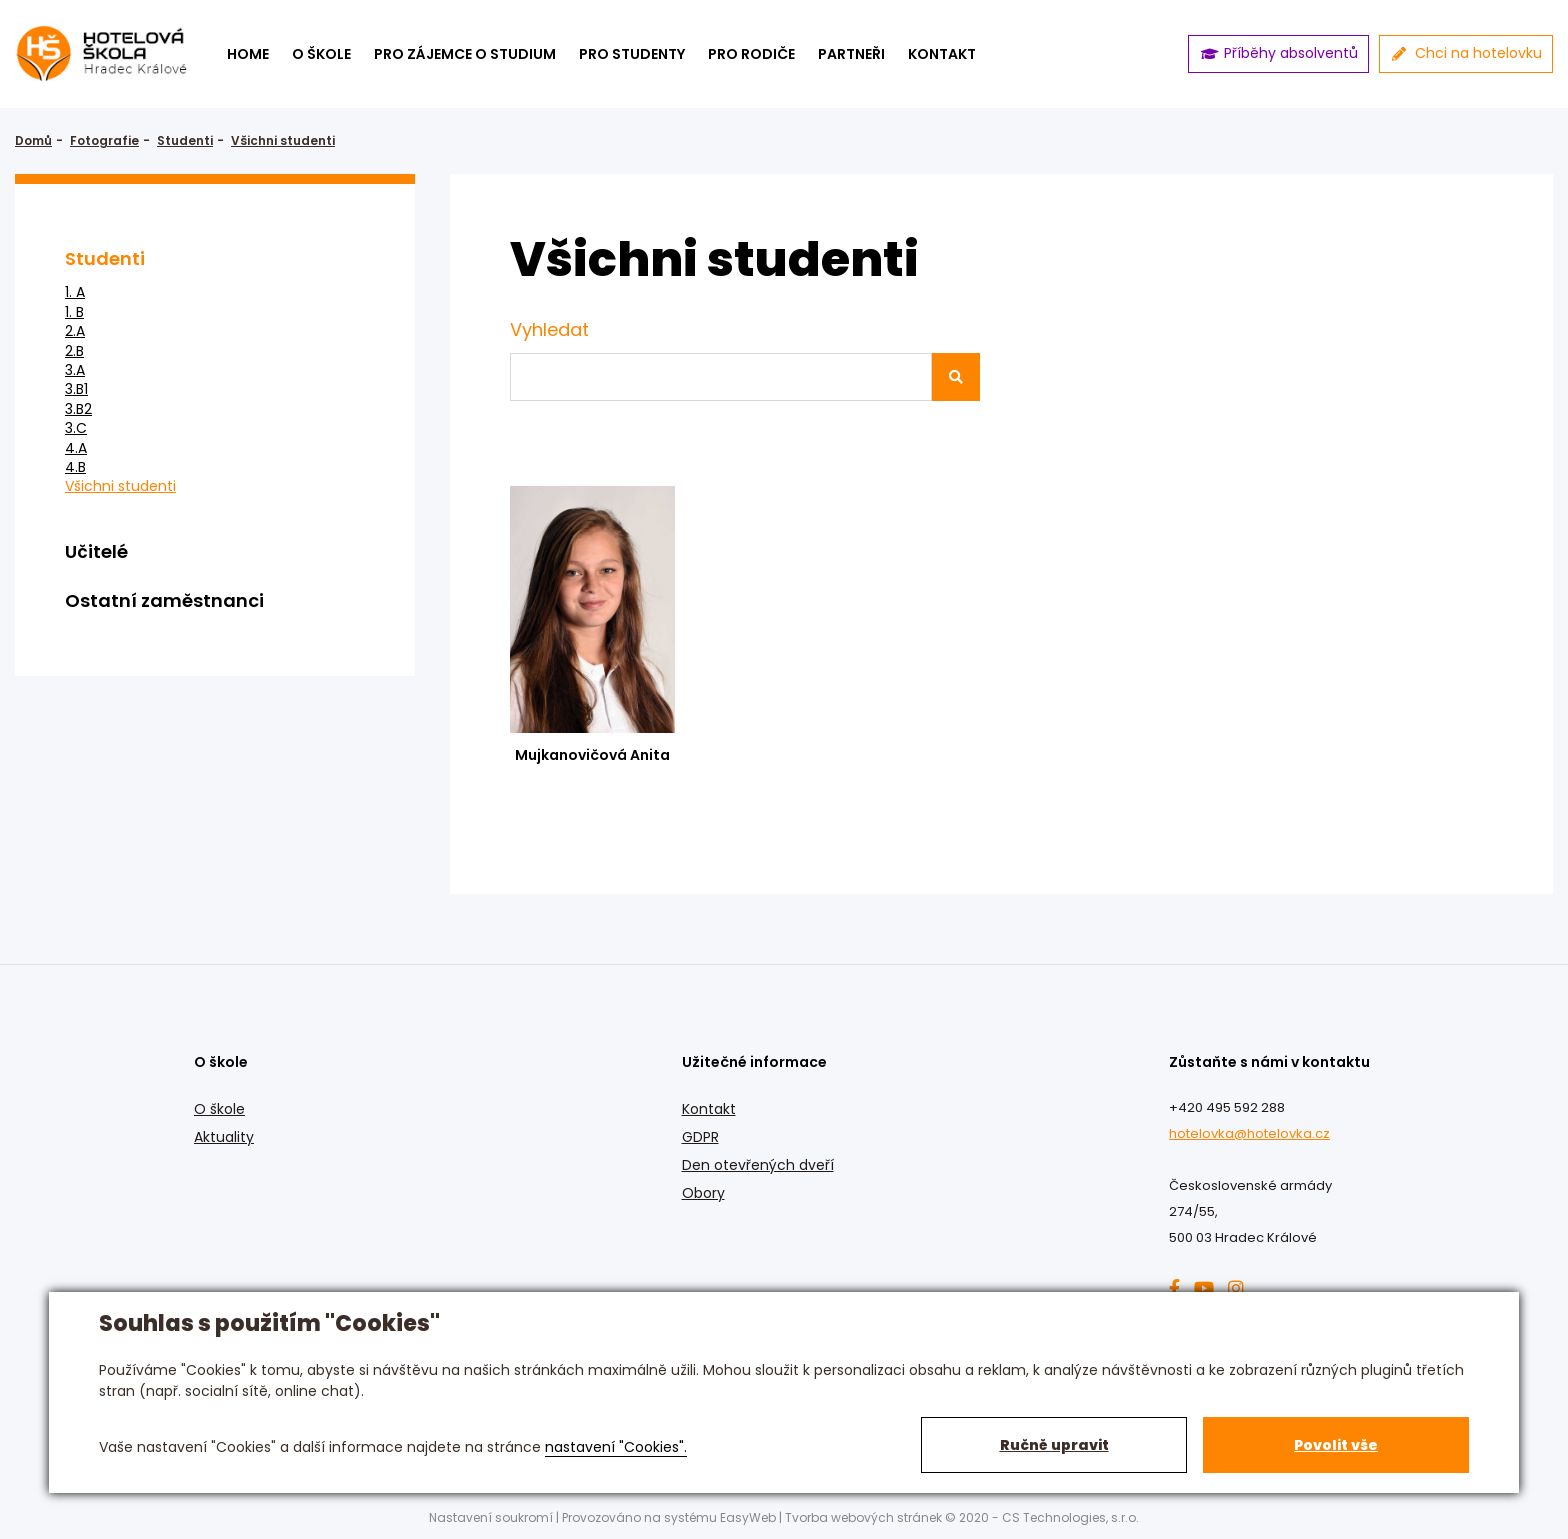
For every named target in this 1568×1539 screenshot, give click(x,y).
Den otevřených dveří (758, 1165)
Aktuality (224, 1137)
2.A (75, 331)
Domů (33, 140)
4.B (75, 467)
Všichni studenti (283, 140)
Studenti (185, 140)
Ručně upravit (1054, 1445)
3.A (75, 370)
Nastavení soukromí (491, 1517)
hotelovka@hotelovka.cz (1249, 1133)
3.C (76, 428)
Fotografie (104, 140)
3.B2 (78, 409)
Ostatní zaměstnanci (164, 600)
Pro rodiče (751, 54)
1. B (74, 312)
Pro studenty (632, 54)
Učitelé (96, 551)
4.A (76, 448)
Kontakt (709, 1109)
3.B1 (76, 389)
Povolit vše (1336, 1445)
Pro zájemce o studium (465, 54)
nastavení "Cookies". (616, 1447)
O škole (321, 54)
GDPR (700, 1137)
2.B (74, 351)
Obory (703, 1193)
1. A (75, 292)
